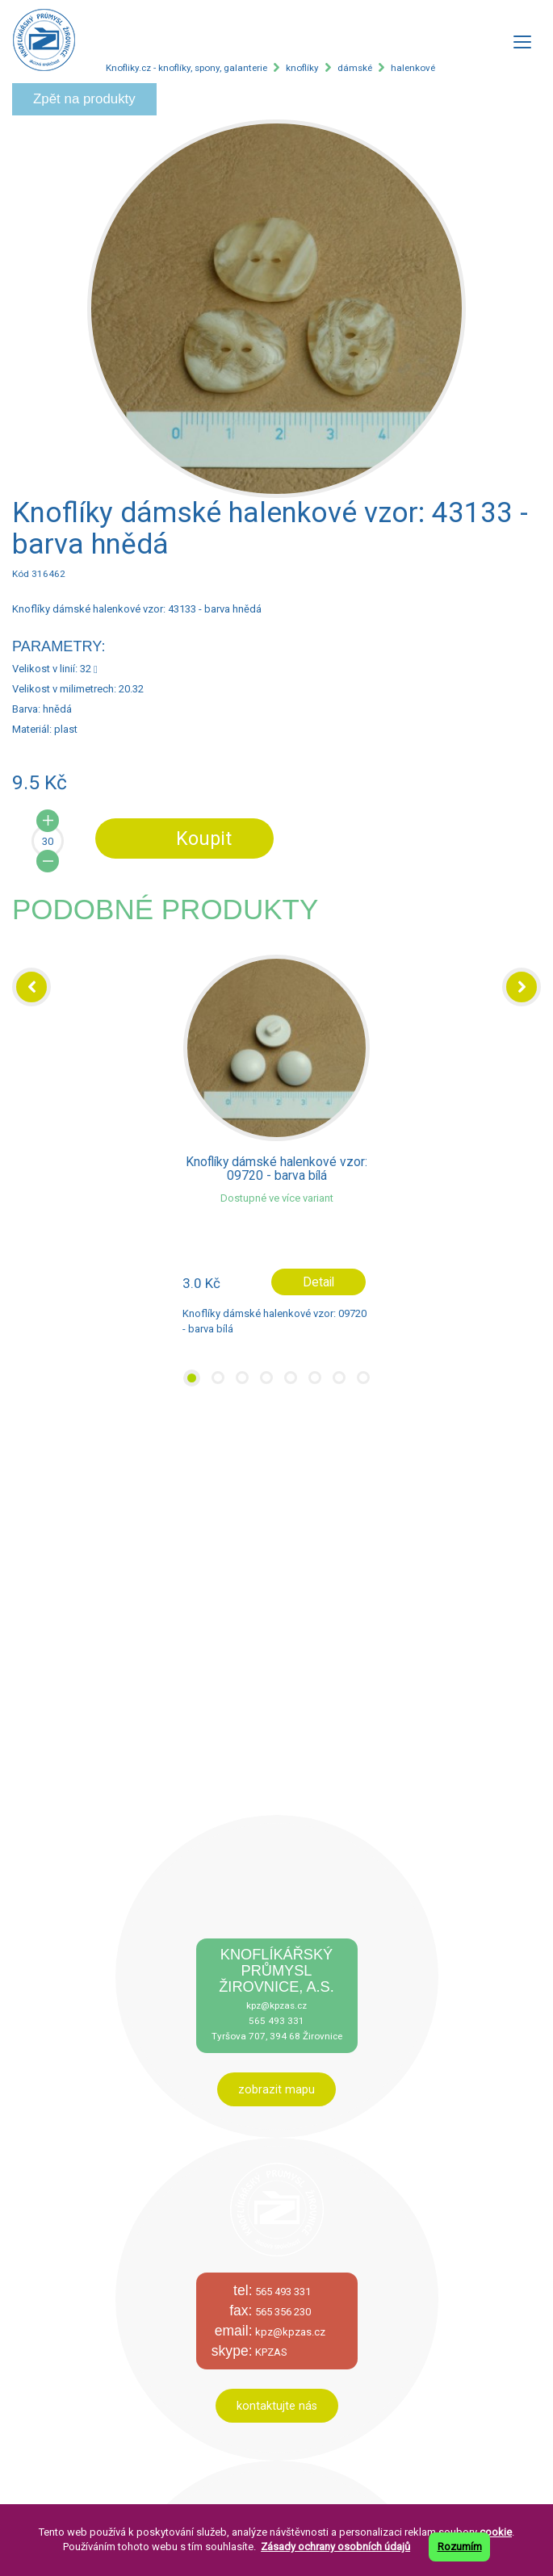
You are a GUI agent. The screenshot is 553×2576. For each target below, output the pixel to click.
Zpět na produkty (84, 99)
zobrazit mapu (276, 2089)
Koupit (204, 838)
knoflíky (302, 67)
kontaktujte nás (277, 2405)
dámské (354, 67)
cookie (496, 2532)
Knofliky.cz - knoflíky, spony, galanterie (186, 67)
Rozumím (460, 2546)
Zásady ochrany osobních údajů (335, 2546)
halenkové (413, 67)
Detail (318, 1282)
